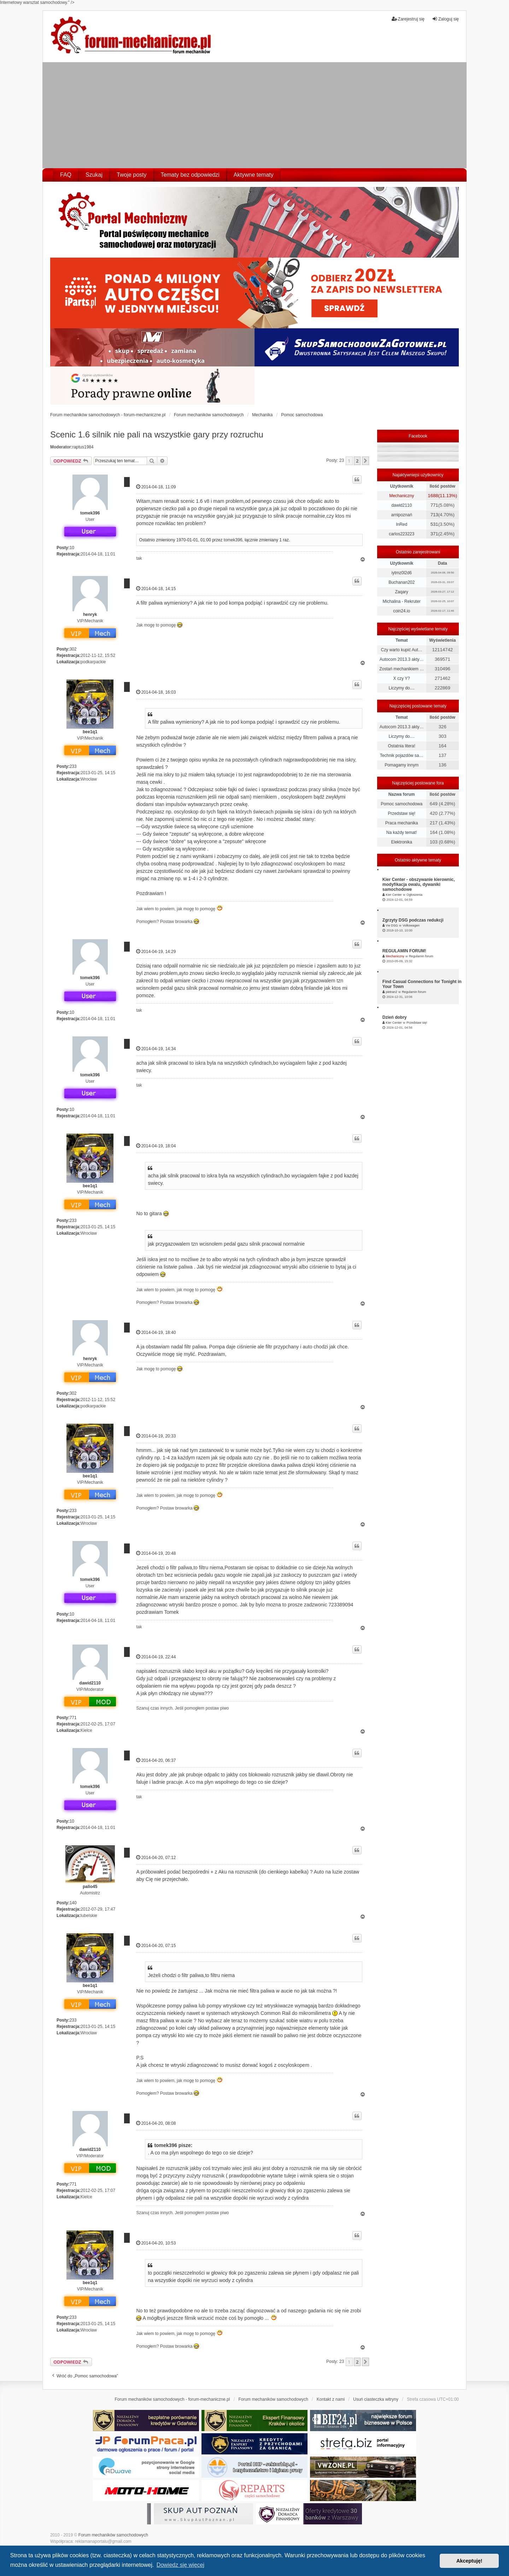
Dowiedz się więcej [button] (180, 2565)
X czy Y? (401, 678)
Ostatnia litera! (401, 745)
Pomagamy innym (402, 765)
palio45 (90, 1886)
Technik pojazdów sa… (401, 755)
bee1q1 (90, 731)
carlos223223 (401, 533)
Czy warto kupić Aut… (401, 649)
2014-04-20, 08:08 (156, 2123)
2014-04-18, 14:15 (156, 588)
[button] (365, 461)
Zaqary (401, 591)
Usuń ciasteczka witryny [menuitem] (375, 2399)
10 (72, 547)
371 (434, 533)
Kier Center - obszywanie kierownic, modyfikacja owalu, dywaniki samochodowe (418, 884)
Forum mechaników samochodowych (113, 2535)
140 (73, 1902)
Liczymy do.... (401, 688)
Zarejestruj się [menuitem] (408, 19)
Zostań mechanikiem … (401, 668)
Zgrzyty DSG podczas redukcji (413, 920)
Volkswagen (411, 925)
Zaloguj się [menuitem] (445, 19)
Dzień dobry (394, 1017)
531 (434, 524)
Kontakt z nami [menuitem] (331, 2399)
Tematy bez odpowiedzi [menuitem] (190, 175)
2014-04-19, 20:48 (156, 1553)
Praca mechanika (401, 823)
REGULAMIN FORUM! (404, 950)
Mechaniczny (401, 495)
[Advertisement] (254, 115)
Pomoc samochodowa (401, 803)
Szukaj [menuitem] (94, 175)
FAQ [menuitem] (65, 175)
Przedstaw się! (401, 813)
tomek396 (90, 513)
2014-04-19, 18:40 (156, 1332)
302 (73, 649)
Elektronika (401, 842)
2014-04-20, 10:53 (156, 2243)
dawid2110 (90, 1683)
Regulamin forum (421, 956)
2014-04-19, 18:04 (156, 1145)
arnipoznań (401, 514)
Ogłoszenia (414, 894)
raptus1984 (83, 447)
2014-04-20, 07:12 (156, 1857)
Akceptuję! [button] (469, 2561)
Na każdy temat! (401, 832)
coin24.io (401, 610)
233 (73, 766)
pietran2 (391, 992)
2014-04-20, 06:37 (156, 1760)
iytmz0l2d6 (401, 572)
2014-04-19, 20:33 (156, 1436)
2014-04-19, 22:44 (156, 1656)
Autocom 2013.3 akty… (402, 659)
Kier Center (394, 894)
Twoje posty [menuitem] (131, 175)
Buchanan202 (401, 582)
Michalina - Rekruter (401, 601)
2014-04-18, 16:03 (156, 692)
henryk (90, 614)
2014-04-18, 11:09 (156, 486)
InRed (401, 524)
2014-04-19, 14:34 (156, 1048)
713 (434, 514)
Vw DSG (392, 925)
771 (73, 1717)
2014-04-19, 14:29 (156, 951)
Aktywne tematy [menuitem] (254, 175)
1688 (433, 495)
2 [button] (357, 461)
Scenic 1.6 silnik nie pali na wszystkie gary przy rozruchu (156, 434)
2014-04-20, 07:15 (156, 1945)
